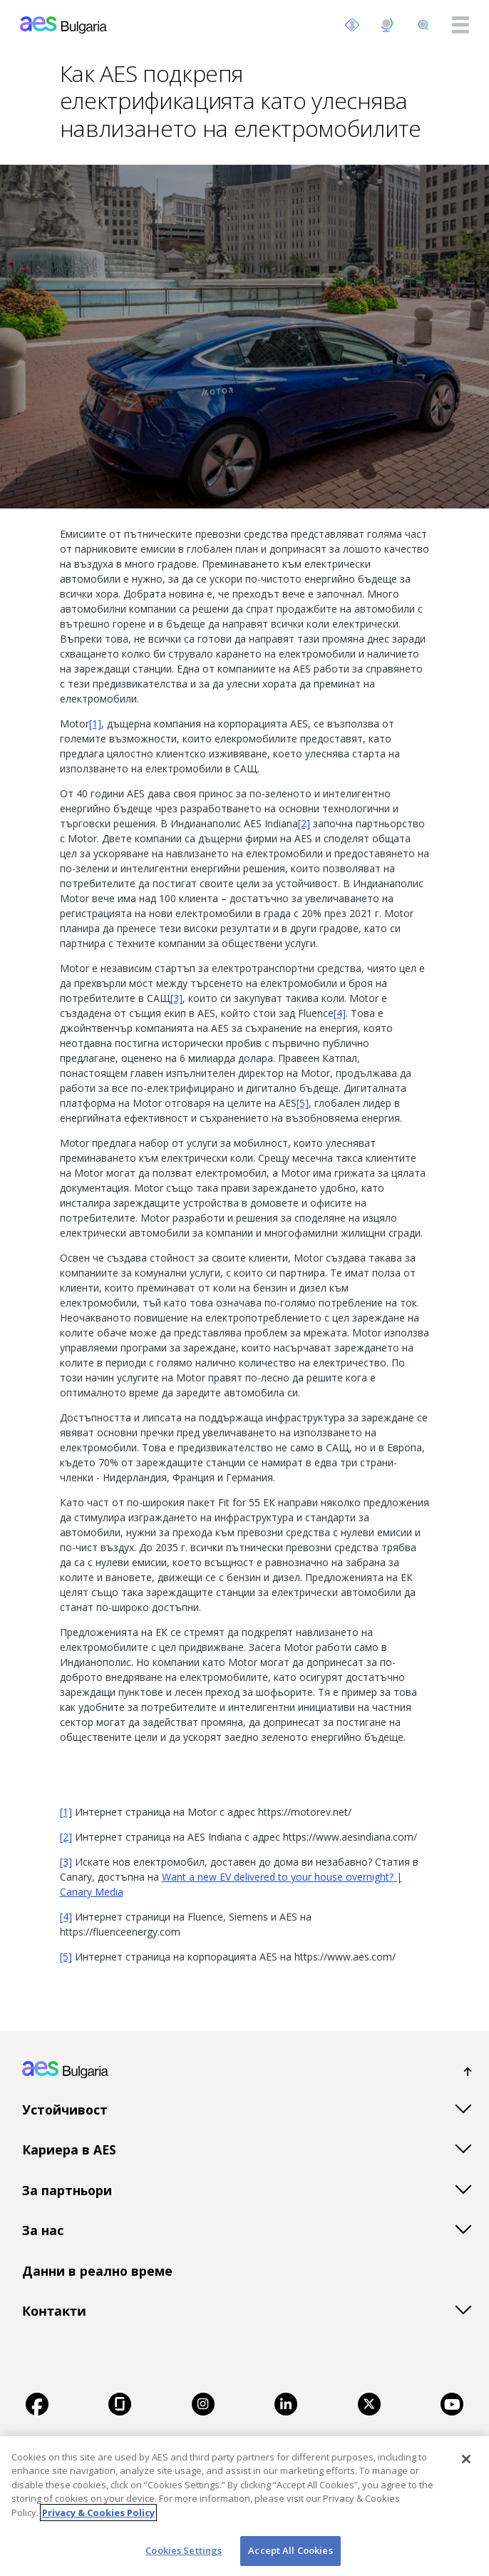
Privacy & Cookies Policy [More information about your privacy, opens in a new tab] (98, 2512)
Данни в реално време (97, 2270)
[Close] (466, 2459)
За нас (42, 2230)
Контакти (54, 2310)
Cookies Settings (183, 2550)
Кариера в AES (69, 2149)
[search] (423, 25)
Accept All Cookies (290, 2550)
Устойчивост (65, 2109)
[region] (244, 2506)
